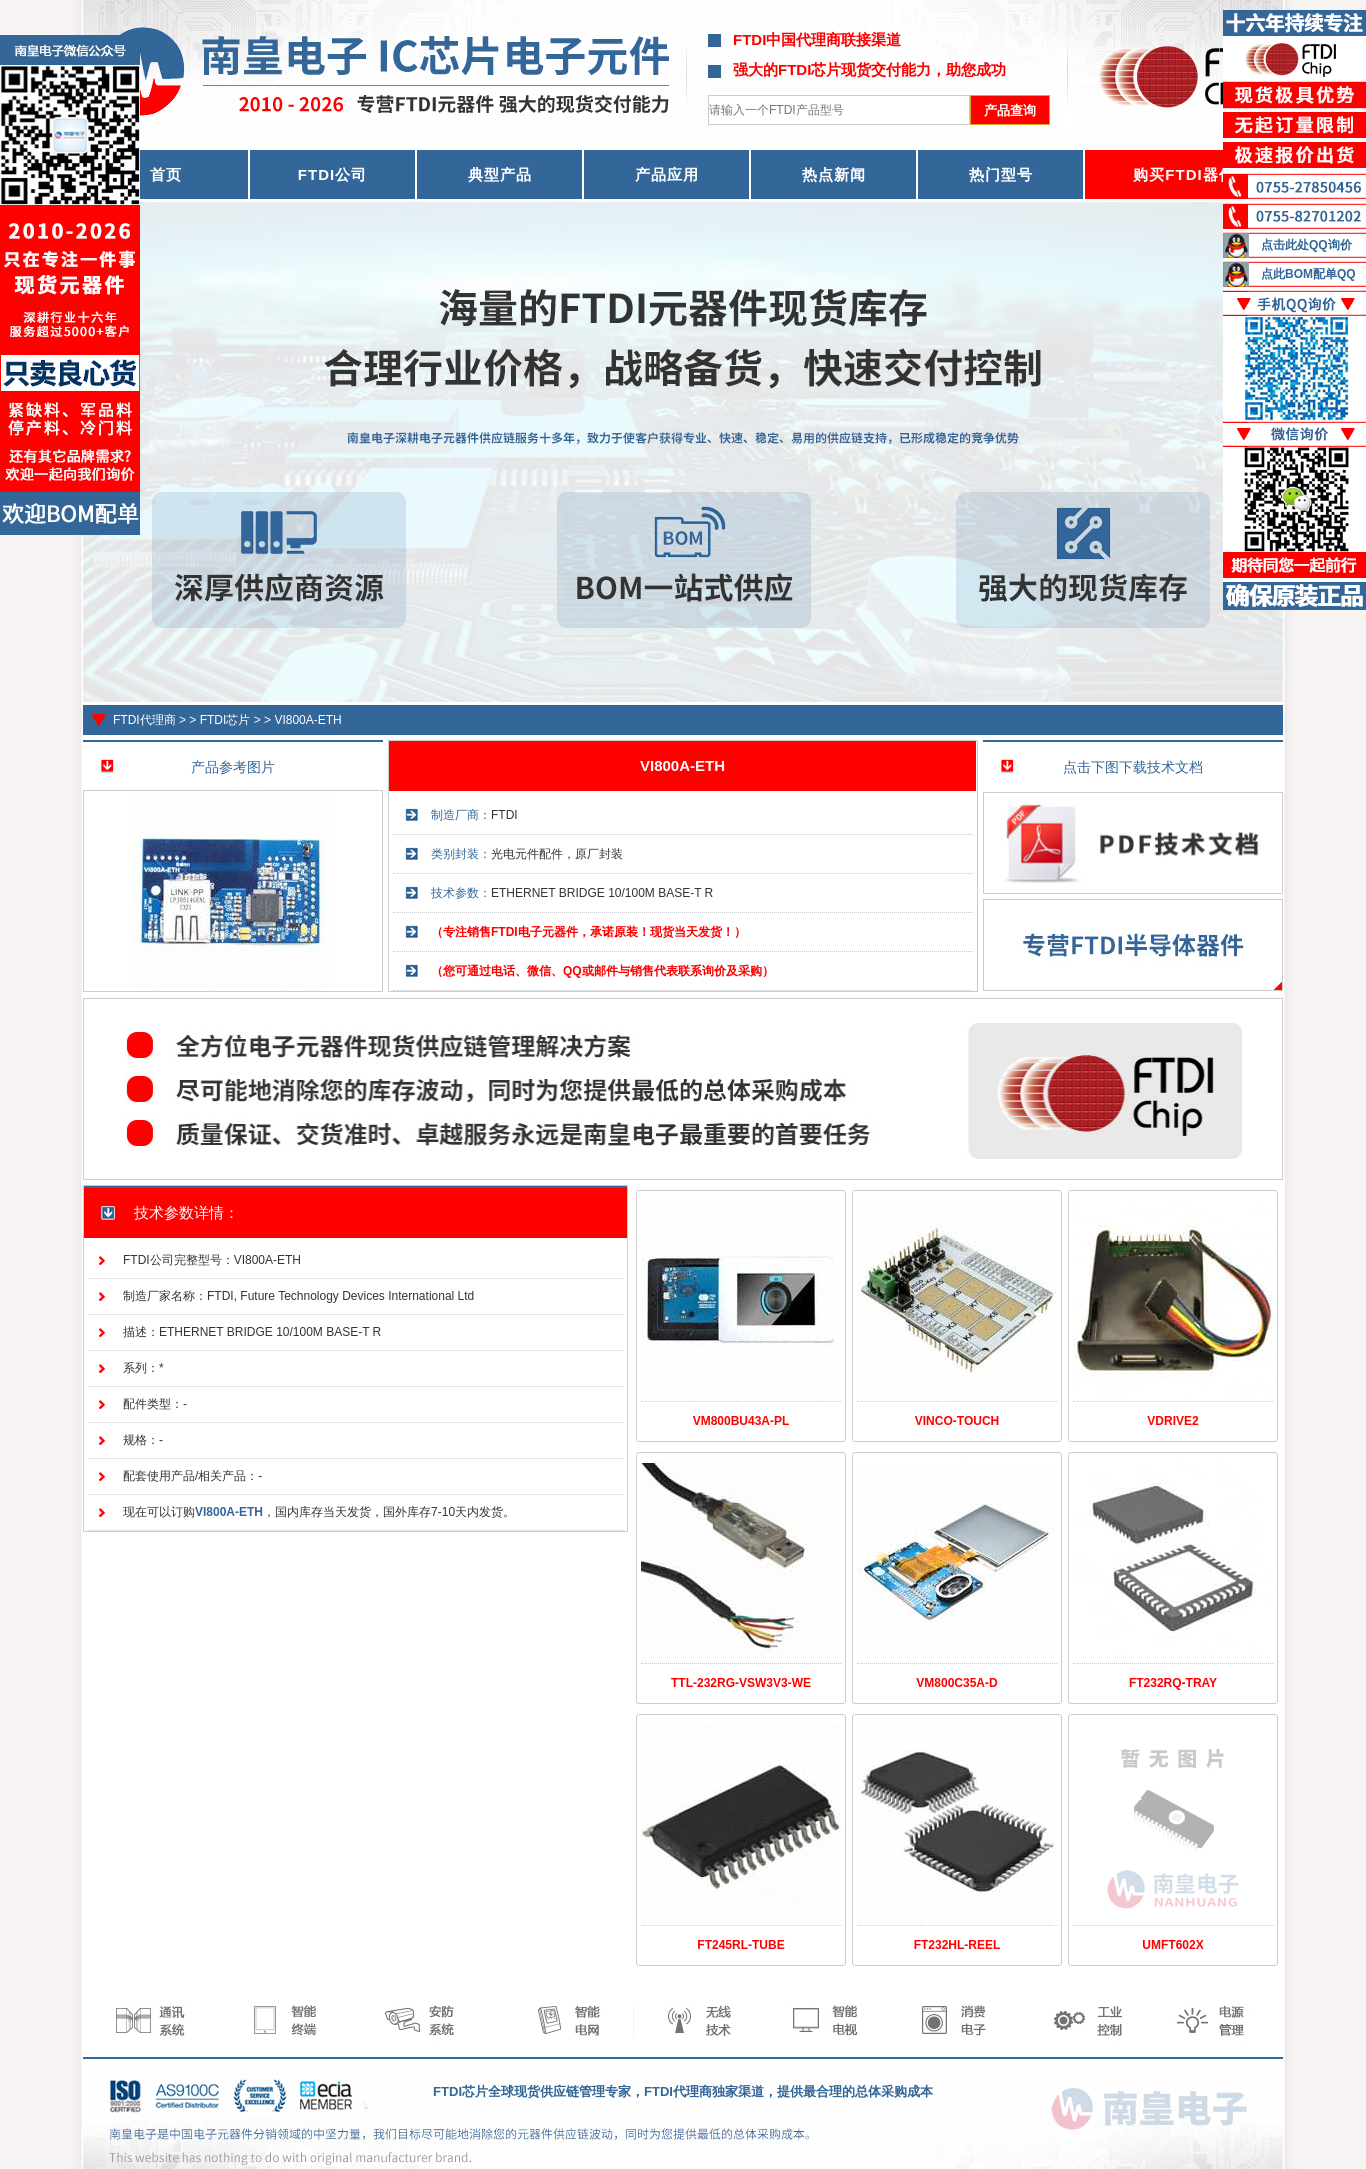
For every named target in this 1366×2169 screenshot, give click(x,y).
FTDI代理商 (144, 720)
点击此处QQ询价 (1306, 245)
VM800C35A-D (956, 1683)
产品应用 (667, 174)
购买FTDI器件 (1183, 174)
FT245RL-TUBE (740, 1945)
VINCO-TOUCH (957, 1421)
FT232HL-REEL (957, 1945)
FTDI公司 (332, 174)
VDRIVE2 (1172, 1421)
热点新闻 (834, 174)
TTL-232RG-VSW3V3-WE (741, 1683)
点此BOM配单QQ (1308, 274)
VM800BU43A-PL (741, 1421)
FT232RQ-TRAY (1173, 1683)
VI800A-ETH (307, 720)
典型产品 (500, 174)
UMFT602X (1172, 1945)
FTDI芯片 (225, 720)
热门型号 (1001, 174)
